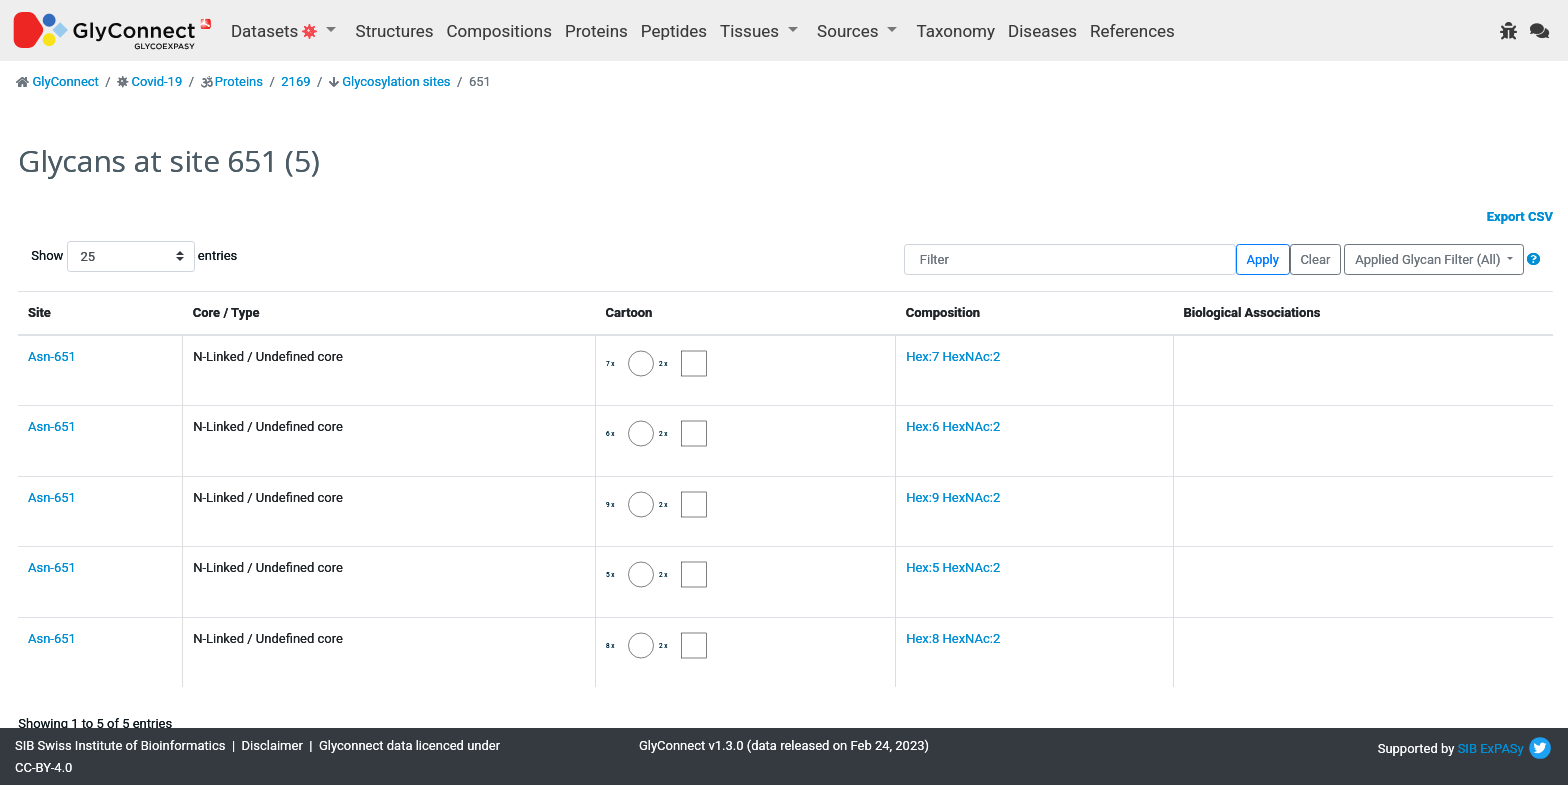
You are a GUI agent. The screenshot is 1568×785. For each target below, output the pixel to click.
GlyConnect (65, 81)
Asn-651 (52, 356)
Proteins (596, 31)
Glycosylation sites (396, 81)
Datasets (276, 31)
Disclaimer (272, 745)
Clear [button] (1315, 259)
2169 (295, 81)
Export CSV (1520, 216)
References (1132, 31)
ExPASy (1502, 748)
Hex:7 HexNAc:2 (953, 356)
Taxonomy (956, 31)
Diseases (1042, 31)
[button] (1533, 259)
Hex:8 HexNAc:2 (953, 638)
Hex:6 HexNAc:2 (953, 426)
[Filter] (1070, 259)
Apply (1263, 259)
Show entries (95, 256)
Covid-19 (156, 81)
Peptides (674, 31)
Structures (395, 31)
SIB (1467, 748)
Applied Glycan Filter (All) (1429, 259)
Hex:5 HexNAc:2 (953, 567)
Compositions (499, 31)
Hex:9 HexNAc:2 (953, 497)
